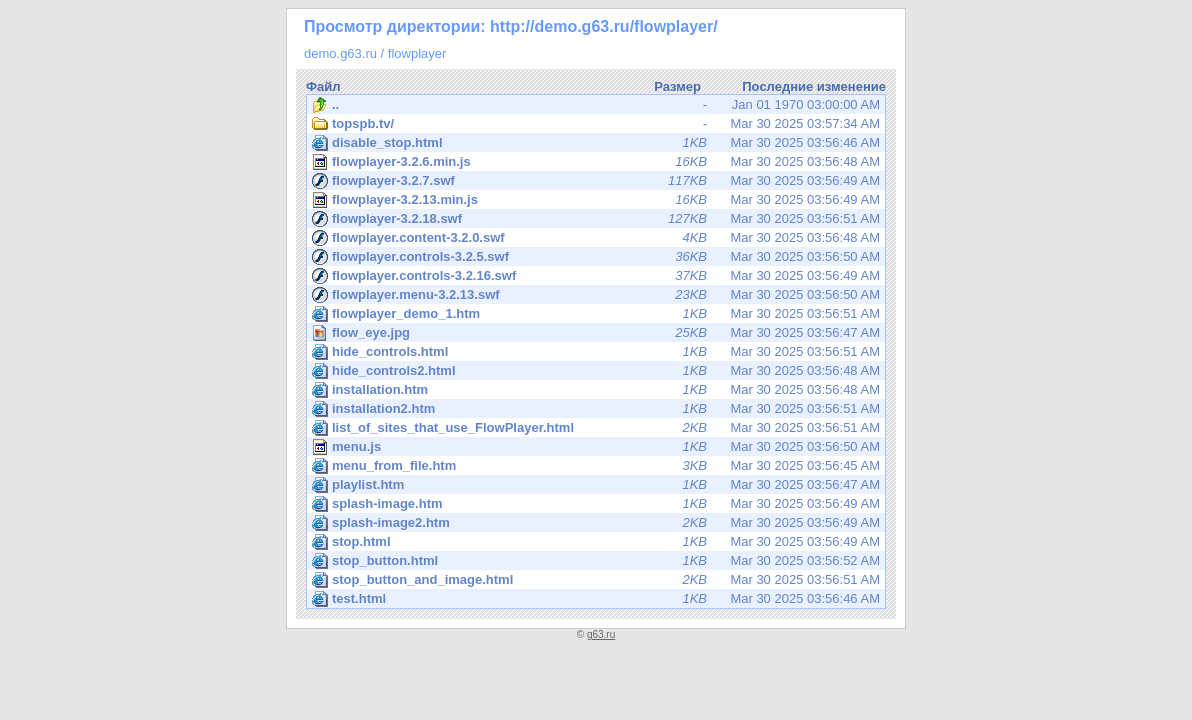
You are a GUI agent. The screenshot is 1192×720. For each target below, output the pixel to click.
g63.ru (601, 634)
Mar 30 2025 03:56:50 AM (596, 257)
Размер (677, 86)
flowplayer (417, 53)
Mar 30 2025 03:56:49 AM (596, 181)
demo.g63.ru (340, 53)
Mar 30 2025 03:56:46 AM (596, 143)
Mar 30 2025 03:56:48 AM (596, 162)
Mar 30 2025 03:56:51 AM (596, 219)
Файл (323, 86)
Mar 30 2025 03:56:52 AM (596, 561)
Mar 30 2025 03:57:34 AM (596, 124)
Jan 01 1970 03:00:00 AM (596, 105)
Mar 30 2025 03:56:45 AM (596, 466)
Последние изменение (814, 86)
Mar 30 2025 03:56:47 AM (597, 332)
